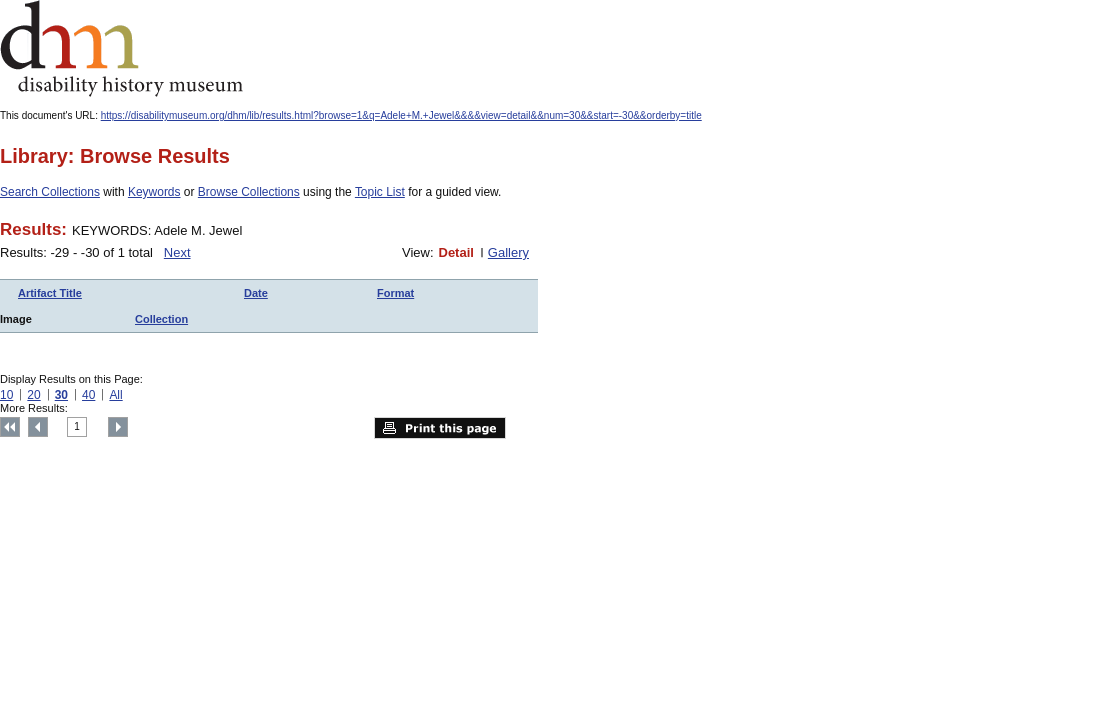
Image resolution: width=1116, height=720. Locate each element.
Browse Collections (249, 192)
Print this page (440, 428)
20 (33, 395)
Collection (161, 319)
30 (61, 395)
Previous (38, 427)
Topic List (380, 192)
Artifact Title (50, 293)
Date (256, 293)
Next (177, 252)
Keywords (154, 192)
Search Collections (50, 192)
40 (88, 395)
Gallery (508, 252)
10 (6, 395)
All (115, 395)
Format (395, 293)
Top (10, 427)
